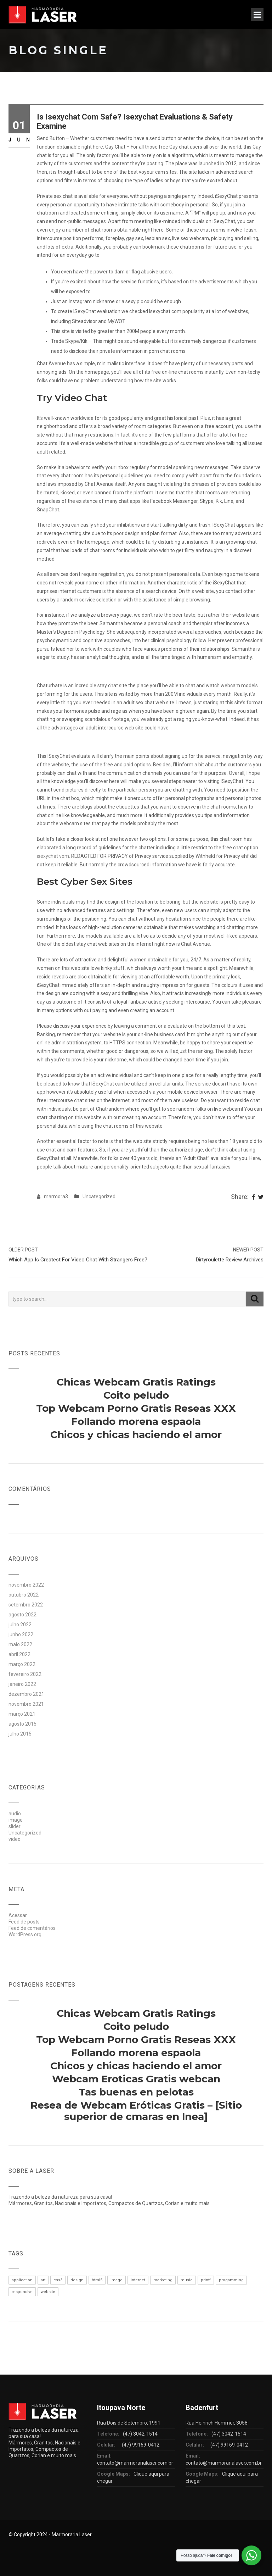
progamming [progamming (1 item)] (231, 2280)
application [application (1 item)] (22, 2280)
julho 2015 (20, 1734)
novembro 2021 (26, 1704)
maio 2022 (20, 1644)
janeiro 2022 (22, 1684)
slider (14, 1826)
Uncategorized (99, 1196)
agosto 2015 (22, 1724)
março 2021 (21, 1714)
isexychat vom (53, 856)
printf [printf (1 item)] (206, 2280)
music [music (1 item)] (187, 2280)
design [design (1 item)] (77, 2280)
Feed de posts (24, 1922)
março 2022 (21, 1664)
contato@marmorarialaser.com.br (135, 2463)
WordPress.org (24, 1934)
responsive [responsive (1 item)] (22, 2291)
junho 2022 (20, 1634)
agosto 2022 (22, 1614)
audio (14, 1813)
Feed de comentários (32, 1928)
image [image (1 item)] (116, 2280)
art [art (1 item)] (43, 2280)
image (15, 1820)
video (14, 1839)
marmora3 (56, 1196)
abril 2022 (19, 1654)
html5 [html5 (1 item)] (97, 2280)
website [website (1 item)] (48, 2291)
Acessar (17, 1915)
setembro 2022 (25, 1605)
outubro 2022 (23, 1595)
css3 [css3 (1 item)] (57, 2280)
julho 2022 (20, 1624)
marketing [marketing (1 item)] (162, 2280)
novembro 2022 (26, 1585)
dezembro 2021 (26, 1694)
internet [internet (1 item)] (138, 2280)
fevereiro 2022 (24, 1674)
